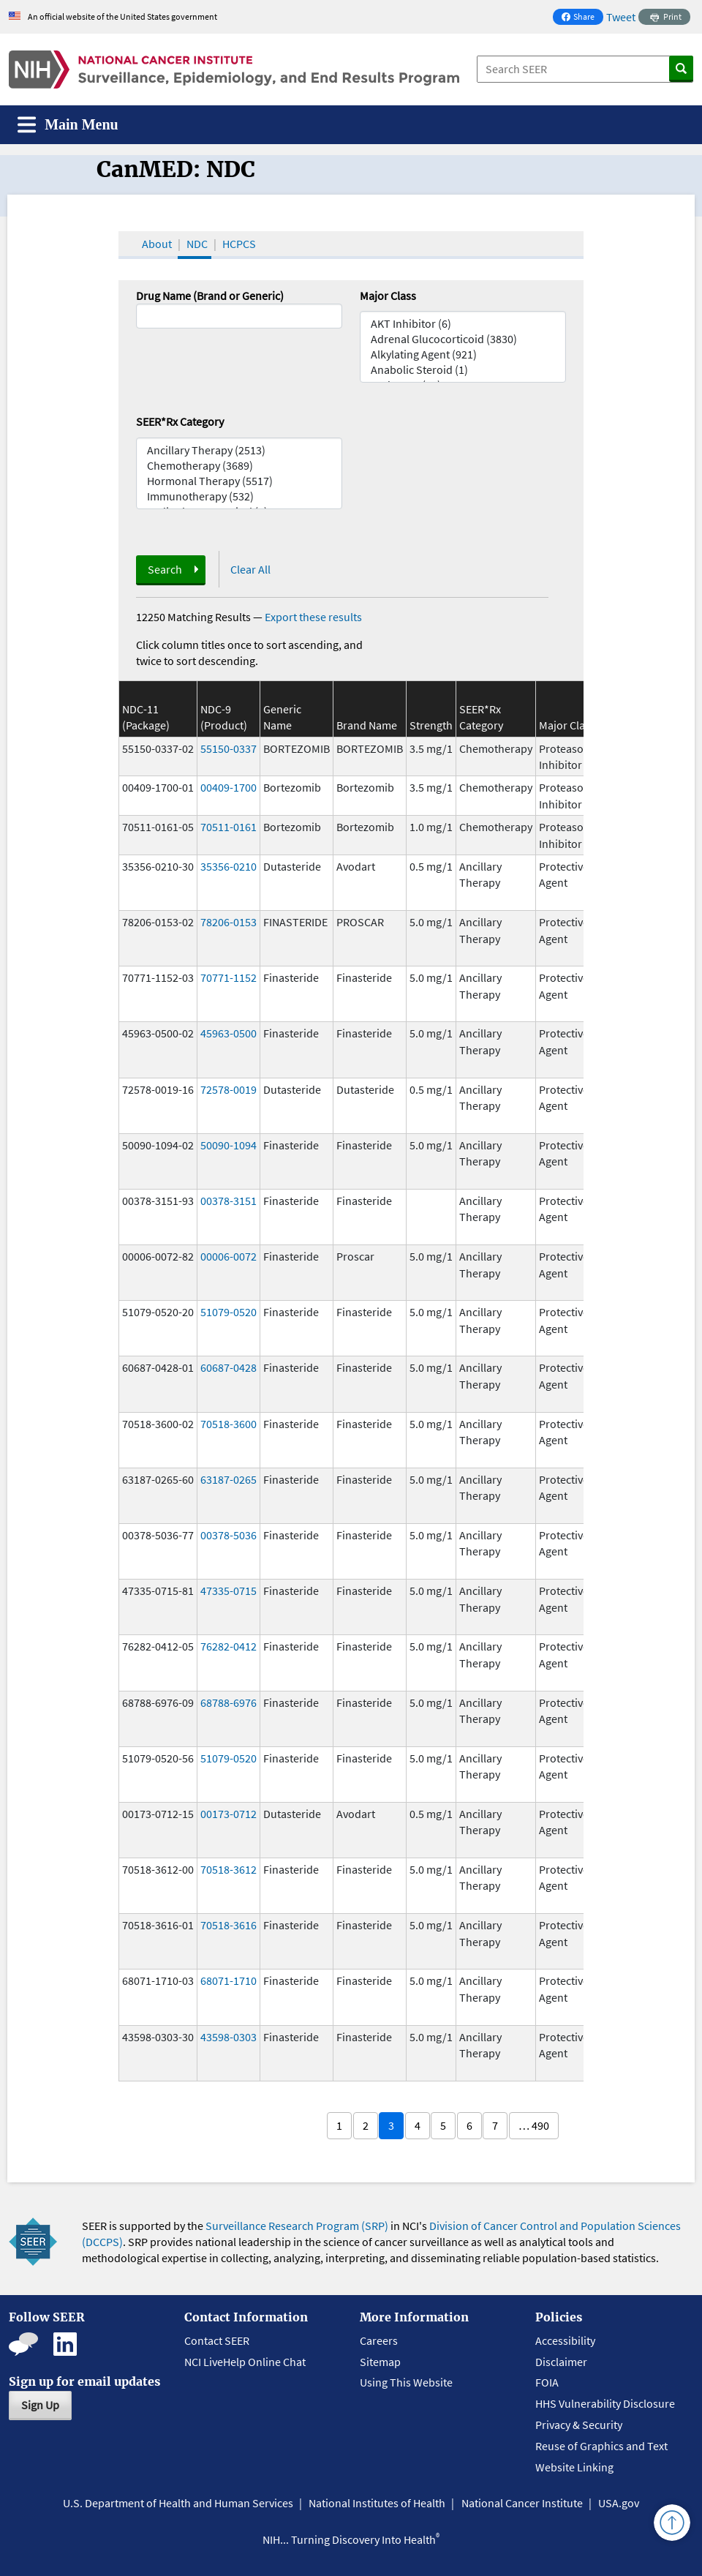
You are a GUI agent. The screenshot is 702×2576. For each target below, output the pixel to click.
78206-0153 (228, 922)
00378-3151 (228, 1200)
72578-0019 (228, 1089)
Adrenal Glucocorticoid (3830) (462, 339)
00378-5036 (228, 1535)
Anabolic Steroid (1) (462, 370)
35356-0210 (228, 866)
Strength (431, 725)
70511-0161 (228, 826)
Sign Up (40, 2404)
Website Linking (574, 2467)
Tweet (620, 17)
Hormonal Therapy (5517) (239, 481)
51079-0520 (228, 1311)
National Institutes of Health (377, 2503)
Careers (379, 2340)
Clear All (250, 569)
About (157, 243)
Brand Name (366, 725)
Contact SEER (216, 2340)
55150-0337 (228, 748)
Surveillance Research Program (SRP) (296, 2225)
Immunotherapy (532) (239, 496)
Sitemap (380, 2361)
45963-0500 (228, 1033)
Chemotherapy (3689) (239, 465)
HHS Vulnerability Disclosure (605, 2403)
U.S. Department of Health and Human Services (178, 2503)
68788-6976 (228, 1702)
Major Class (388, 295)
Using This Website (406, 2382)
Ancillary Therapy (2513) (239, 450)
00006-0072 (228, 1256)
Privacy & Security (578, 2424)
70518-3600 (228, 1423)
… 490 (533, 2125)
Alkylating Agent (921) (462, 354)
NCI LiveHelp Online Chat (245, 2361)
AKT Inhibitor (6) (462, 323)
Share (582, 18)
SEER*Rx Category (180, 421)
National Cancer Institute (522, 2503)
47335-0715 (228, 1590)
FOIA (547, 2382)
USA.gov (618, 2503)
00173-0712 (228, 1813)
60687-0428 (228, 1367)
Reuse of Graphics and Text (601, 2445)
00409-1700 (228, 787)
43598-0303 (228, 2036)
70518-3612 (228, 1869)
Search (165, 569)
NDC (197, 243)
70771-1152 (228, 977)
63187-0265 (228, 1479)
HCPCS (239, 243)
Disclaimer (561, 2361)
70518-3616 (228, 1925)
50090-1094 (228, 1145)
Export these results (313, 616)
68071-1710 (228, 1980)
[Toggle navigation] (68, 124)
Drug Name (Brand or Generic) (210, 295)
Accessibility (565, 2340)
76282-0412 (228, 1646)
